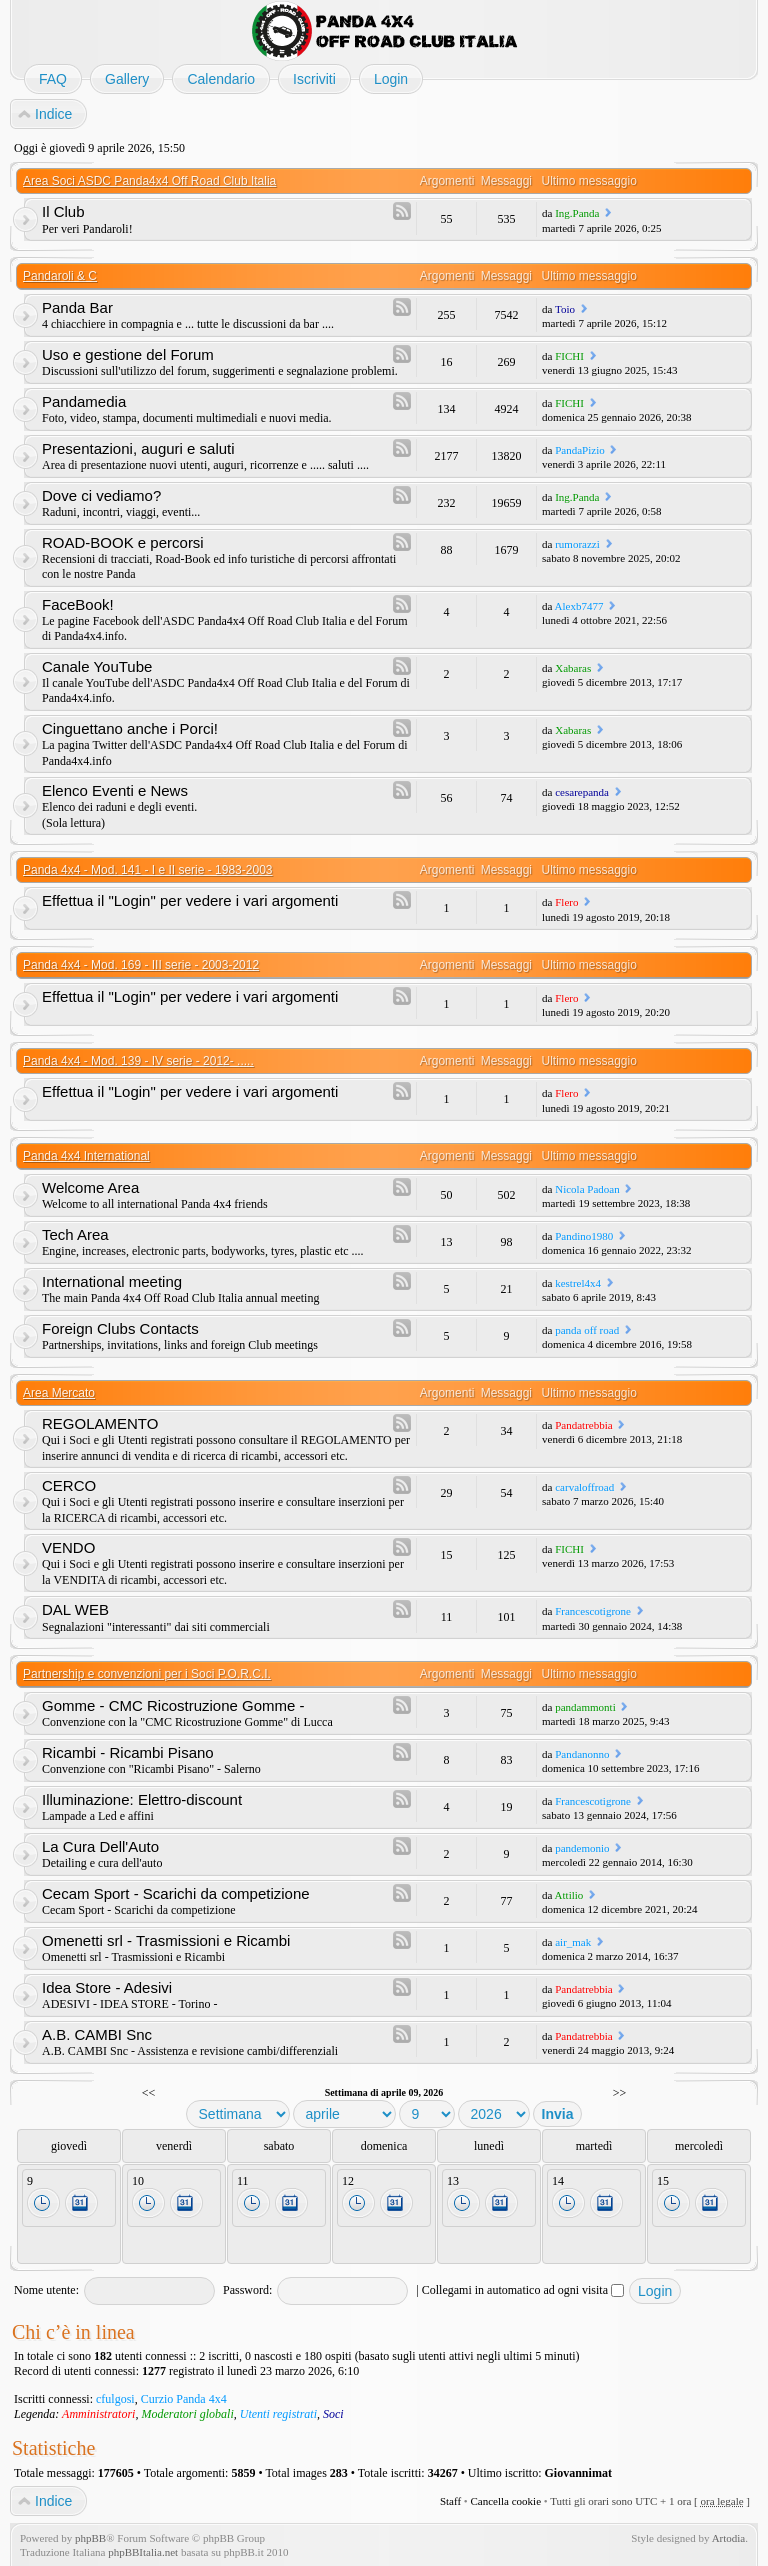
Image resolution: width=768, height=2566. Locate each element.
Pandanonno (582, 1754)
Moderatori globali (187, 2414)
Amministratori (98, 2414)
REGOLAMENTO (100, 1423)
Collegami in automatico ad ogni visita (523, 2290)
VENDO (68, 1547)
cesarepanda (582, 792)
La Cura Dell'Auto (100, 1846)
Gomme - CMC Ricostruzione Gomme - (173, 1705)
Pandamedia (84, 401)
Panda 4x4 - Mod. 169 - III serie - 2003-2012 (141, 965)
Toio (565, 309)
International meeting (112, 1281)
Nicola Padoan (587, 1189)
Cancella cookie (505, 2501)
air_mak (573, 1942)
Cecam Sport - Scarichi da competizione (176, 1893)
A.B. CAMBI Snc (97, 2034)
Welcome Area (90, 1187)
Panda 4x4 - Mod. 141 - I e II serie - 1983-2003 (147, 870)
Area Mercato (59, 1393)
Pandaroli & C (60, 276)
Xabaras (573, 668)
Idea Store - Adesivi (107, 1987)
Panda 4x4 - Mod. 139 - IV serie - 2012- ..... (138, 1061)
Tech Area (75, 1234)
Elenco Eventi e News (115, 790)
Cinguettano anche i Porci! (130, 728)
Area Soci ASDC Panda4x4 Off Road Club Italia (149, 181)
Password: (247, 2290)
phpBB (90, 2538)
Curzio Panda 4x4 (184, 2399)
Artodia (729, 2538)
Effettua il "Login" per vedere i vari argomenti (190, 900)
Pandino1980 (584, 1236)
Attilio (569, 1895)
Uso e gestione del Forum (128, 354)
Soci (333, 2414)
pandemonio (582, 1848)
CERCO (69, 1485)
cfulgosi (115, 2399)
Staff (450, 2501)
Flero (566, 902)
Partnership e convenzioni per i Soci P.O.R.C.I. (147, 1674)
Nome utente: (46, 2290)
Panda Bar (77, 307)
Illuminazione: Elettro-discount (142, 1799)
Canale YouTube (97, 666)
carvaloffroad (584, 1487)
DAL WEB (75, 1609)
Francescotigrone (593, 1611)
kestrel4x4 (578, 1283)
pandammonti (585, 1707)
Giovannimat (578, 2473)
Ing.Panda (577, 213)
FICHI (569, 356)
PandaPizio (580, 450)
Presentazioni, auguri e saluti (138, 448)
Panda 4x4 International (86, 1156)
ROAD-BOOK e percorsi (123, 542)
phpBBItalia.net (143, 2552)
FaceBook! (78, 604)
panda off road (587, 1330)
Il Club (63, 211)
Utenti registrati (278, 2414)
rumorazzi (577, 544)
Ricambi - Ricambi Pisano (128, 1752)
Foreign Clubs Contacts (120, 1328)
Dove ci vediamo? (101, 495)
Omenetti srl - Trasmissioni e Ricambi (166, 1940)
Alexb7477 (579, 606)
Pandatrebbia (583, 1425)
